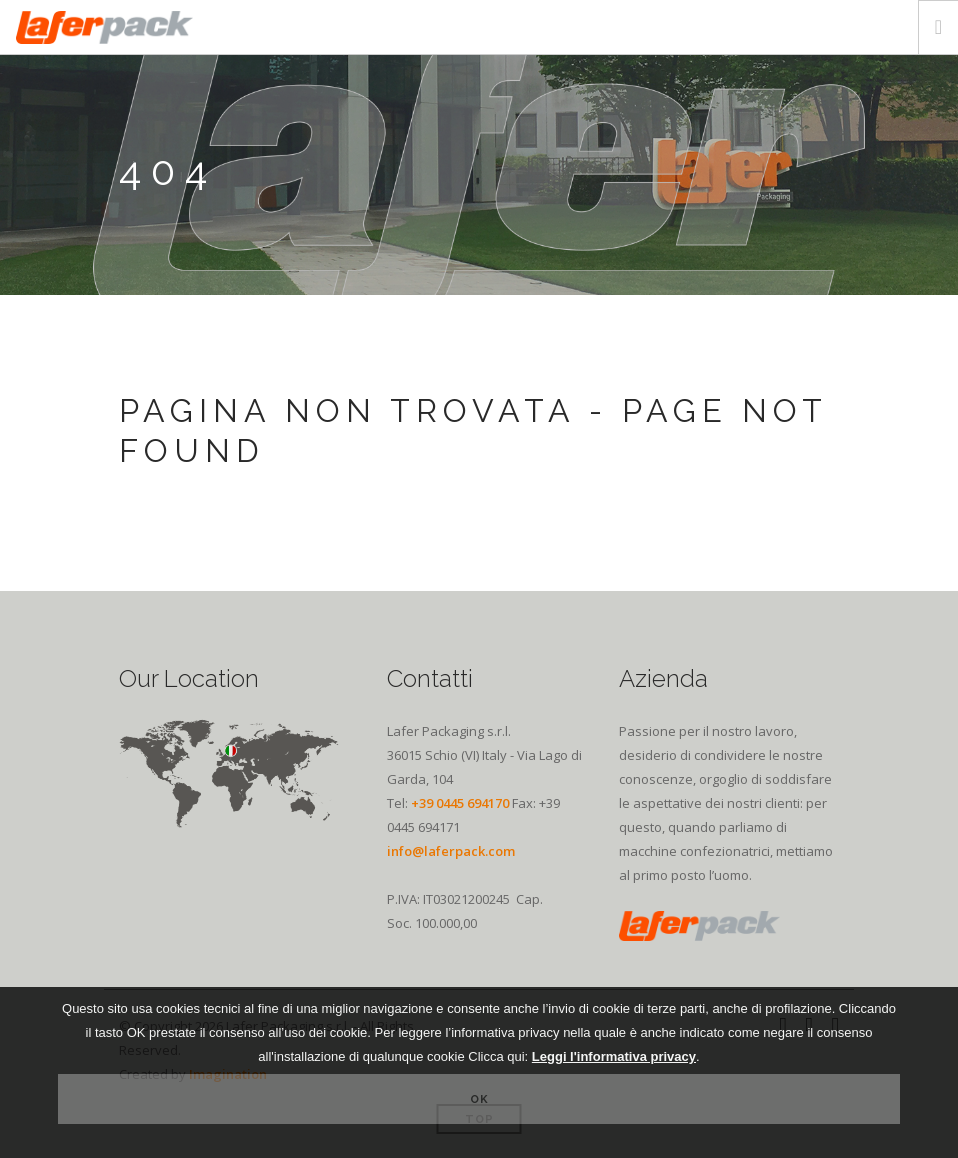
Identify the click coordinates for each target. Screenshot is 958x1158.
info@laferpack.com (451, 851)
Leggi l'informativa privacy (614, 1056)
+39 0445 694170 (460, 803)
